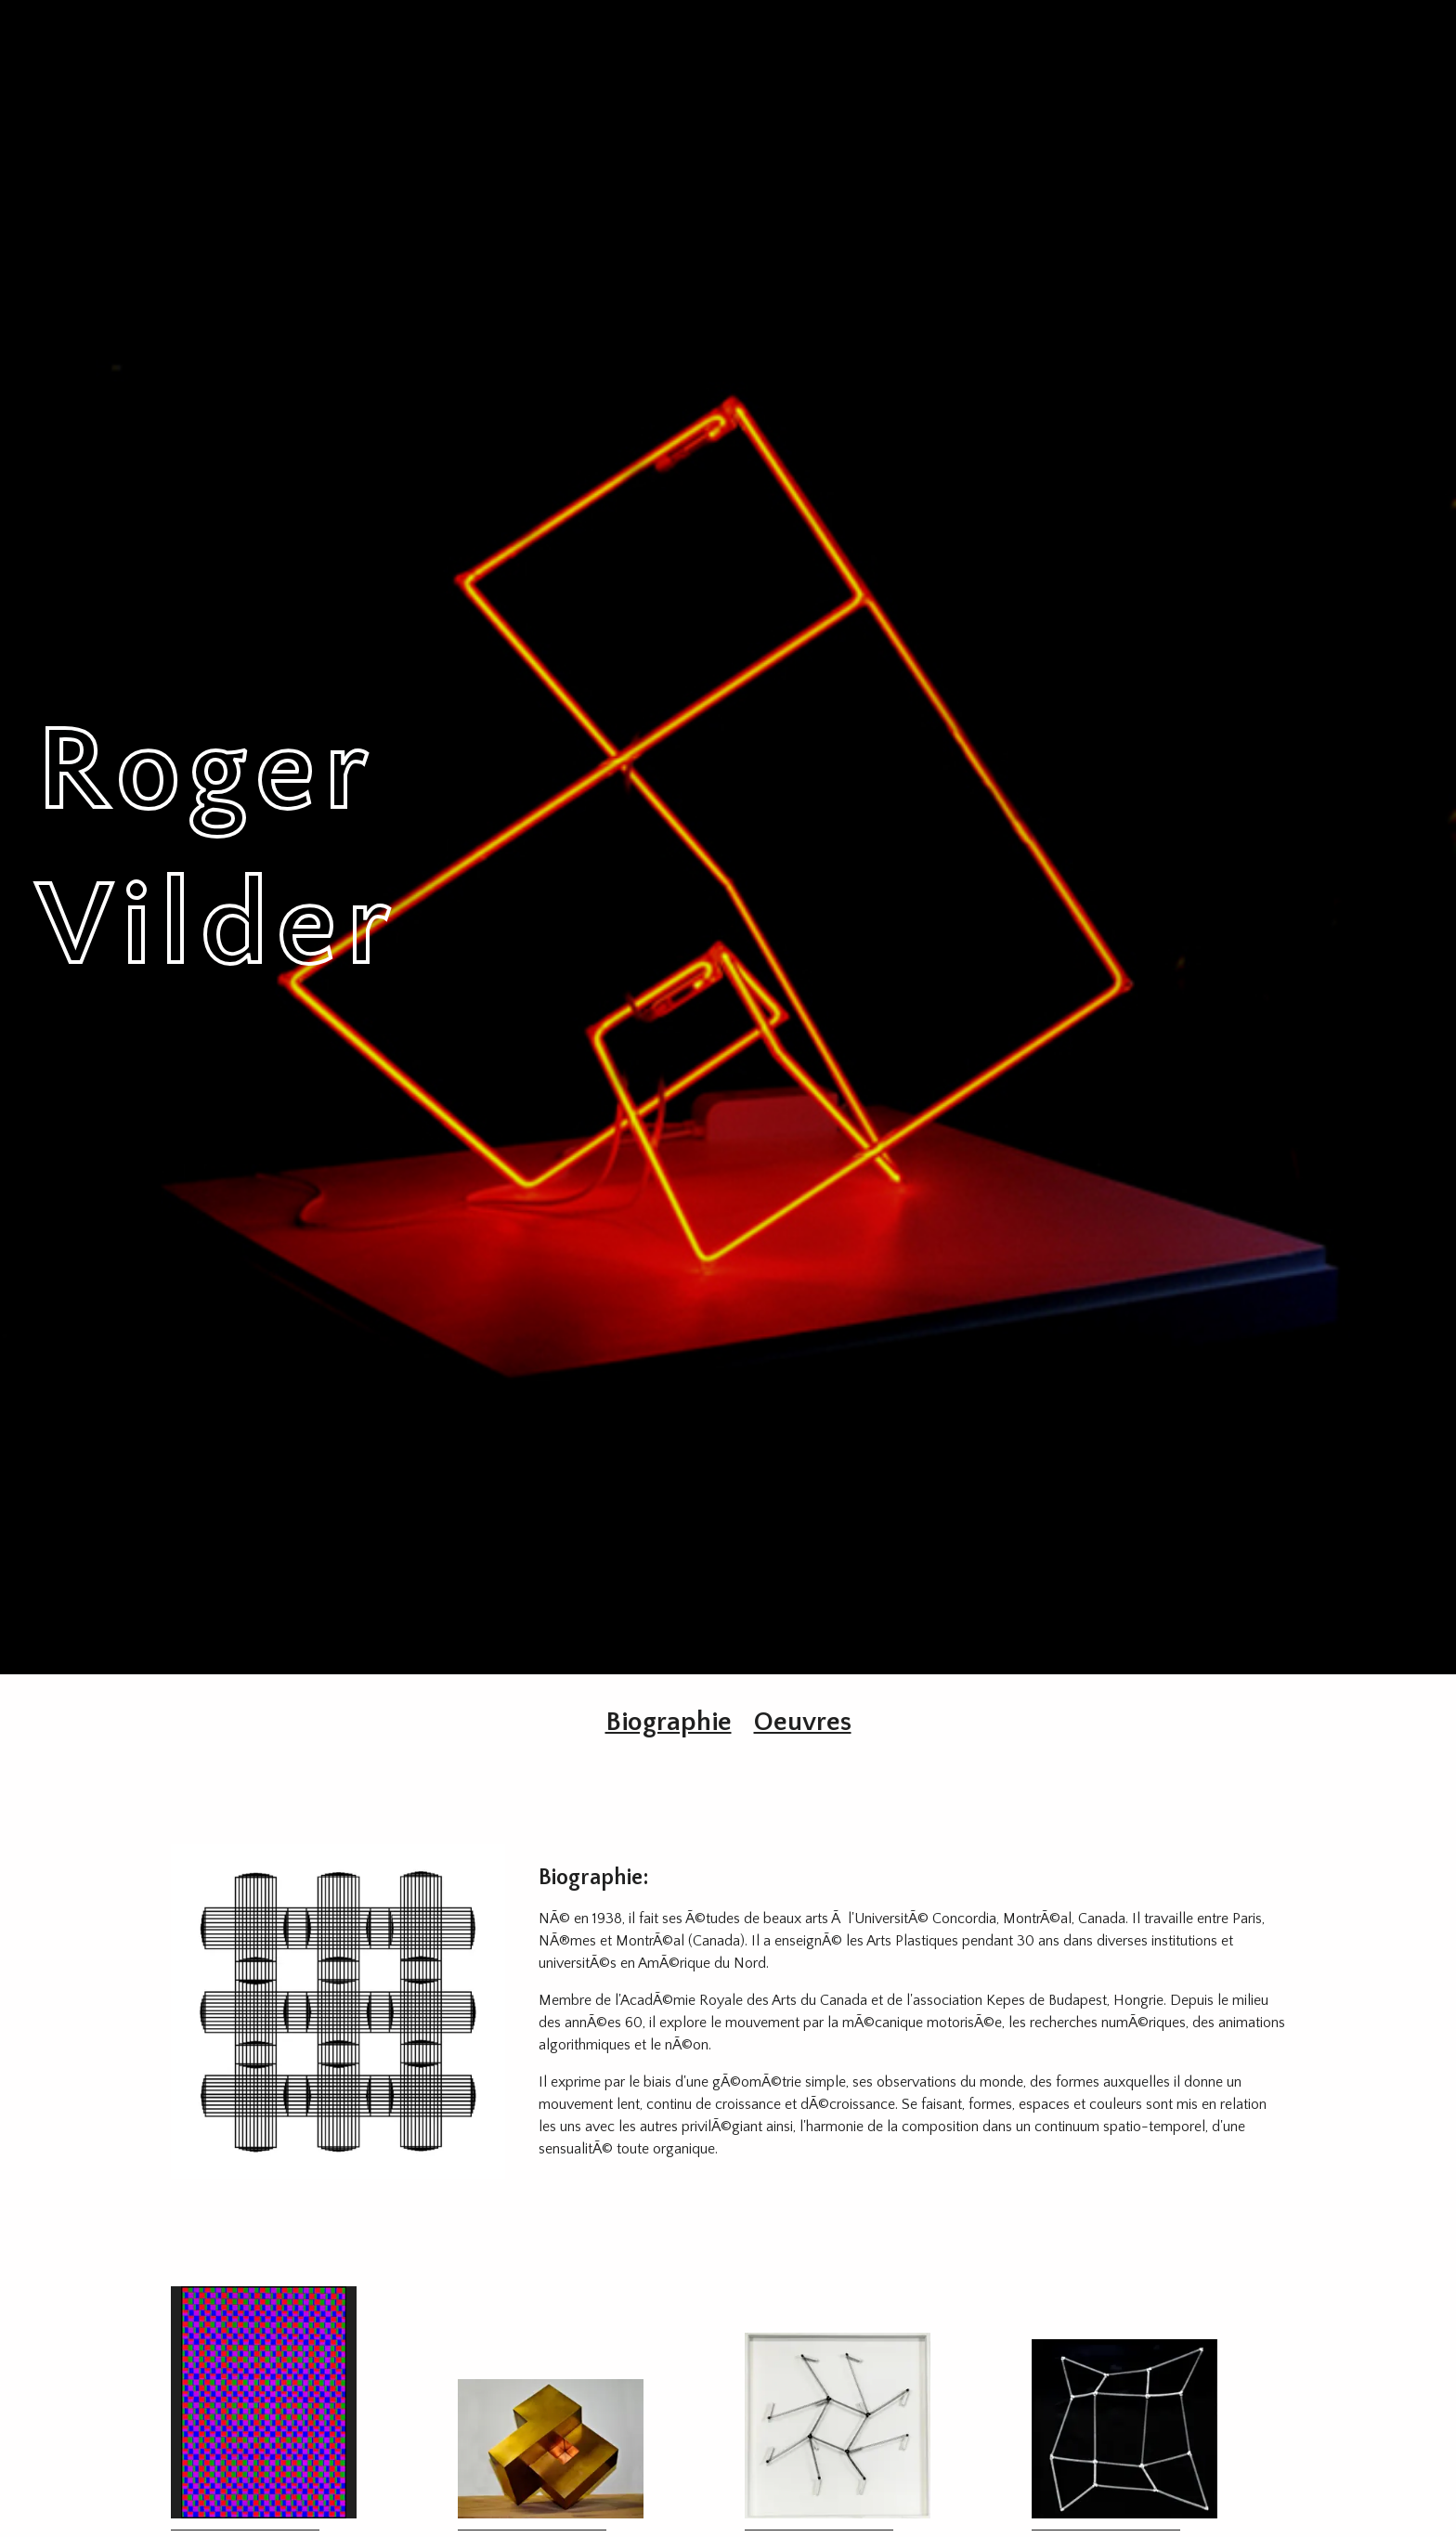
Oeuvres (803, 1722)
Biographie (668, 1722)
